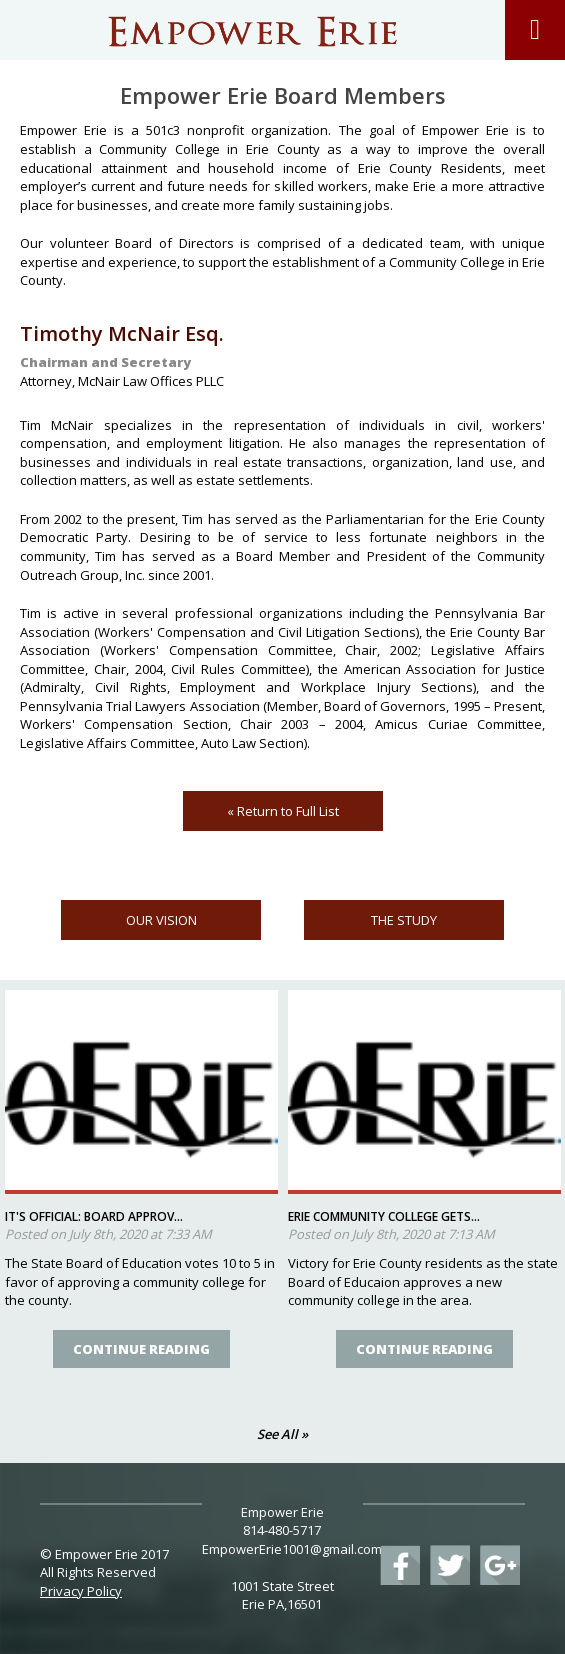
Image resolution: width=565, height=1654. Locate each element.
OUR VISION (161, 920)
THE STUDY (404, 920)
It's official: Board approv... (94, 1216)
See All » (282, 1434)
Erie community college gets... (384, 1216)
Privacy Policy (81, 1591)
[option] (141, 1189)
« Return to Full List (283, 811)
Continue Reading (141, 1349)
